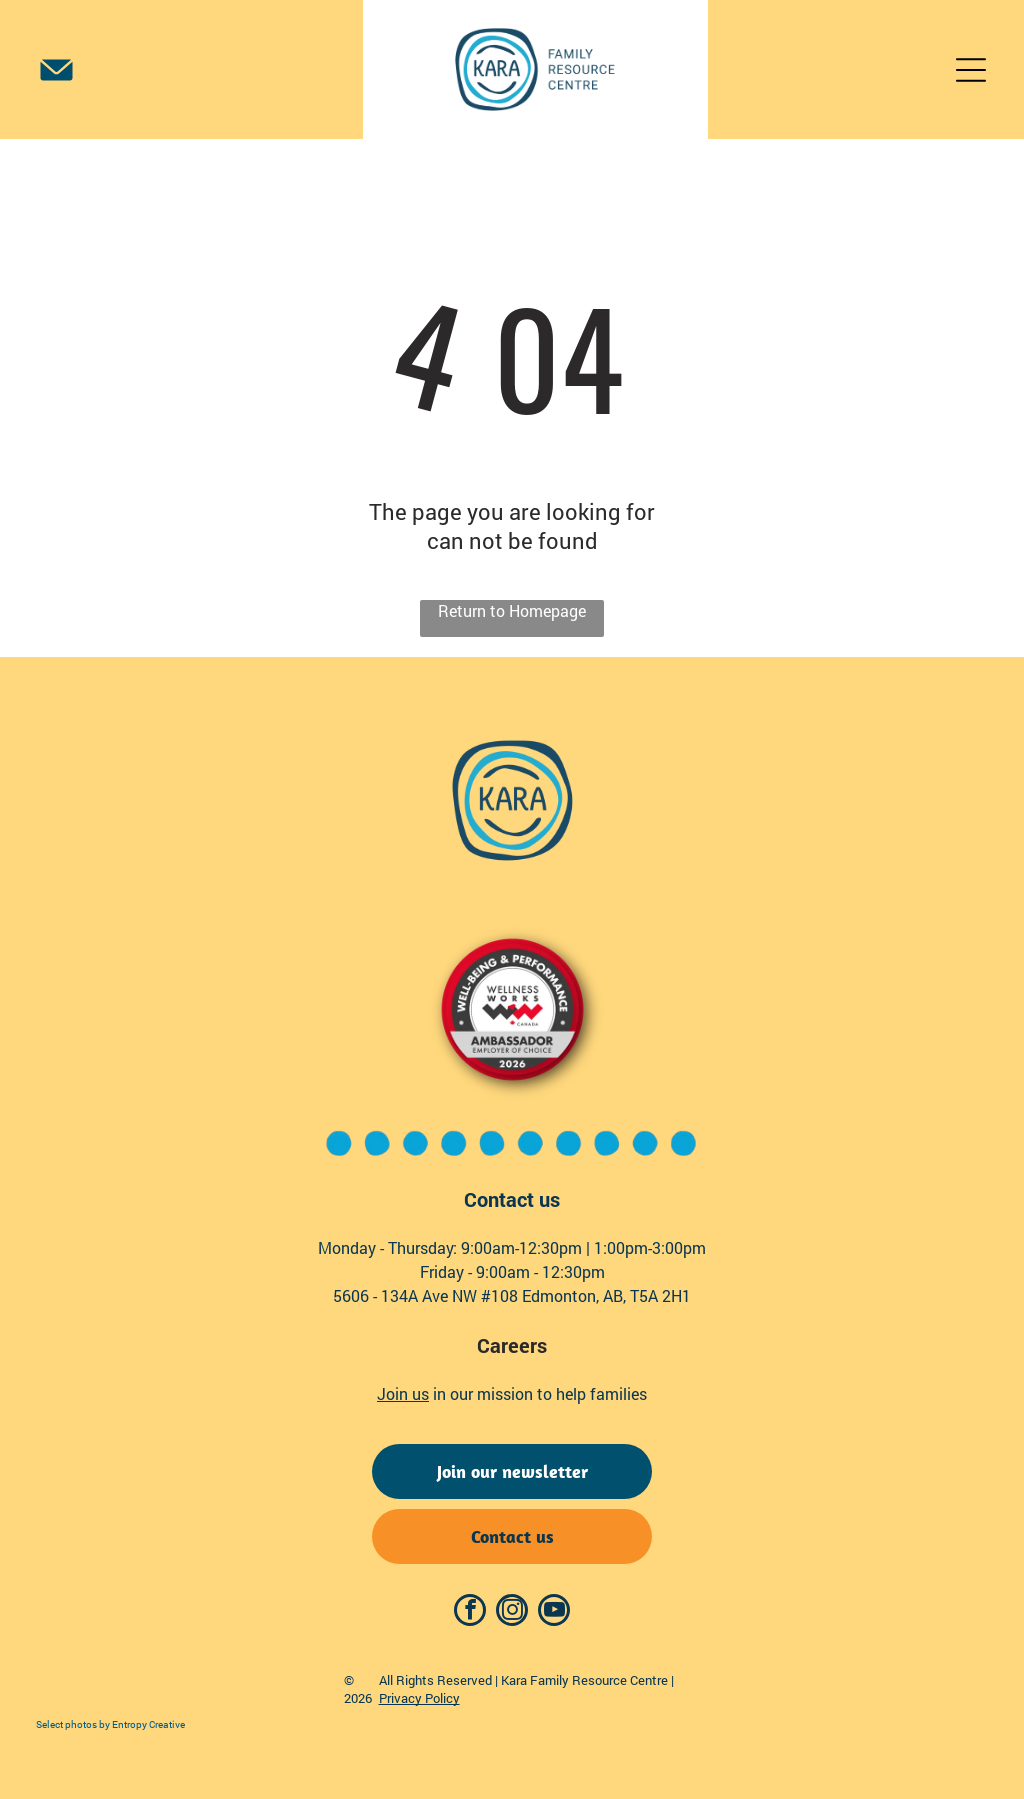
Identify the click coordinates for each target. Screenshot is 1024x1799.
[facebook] (470, 1612)
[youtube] (554, 1612)
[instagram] (512, 1612)
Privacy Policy (419, 1698)
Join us (403, 1393)
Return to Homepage (512, 610)
